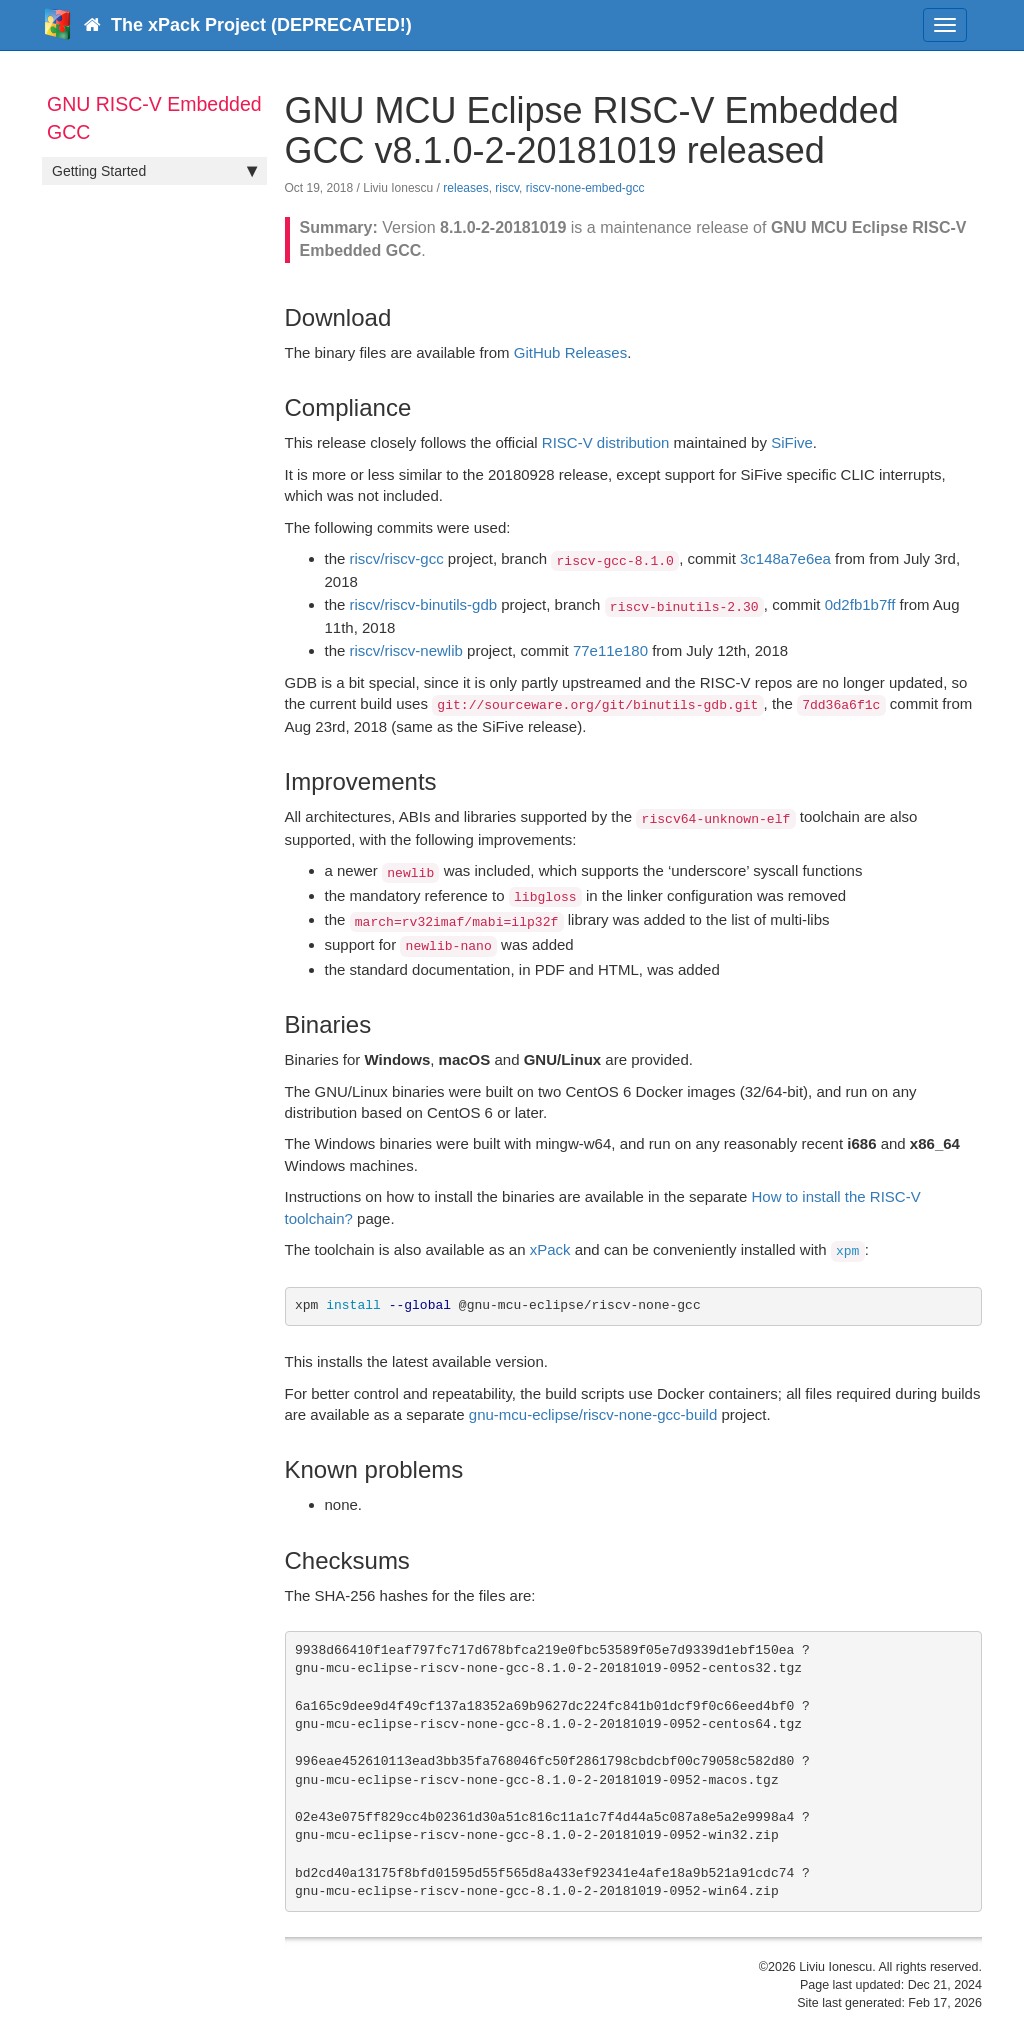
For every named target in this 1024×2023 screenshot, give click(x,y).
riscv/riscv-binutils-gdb (424, 604)
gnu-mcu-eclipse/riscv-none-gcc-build (593, 1414)
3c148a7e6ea (785, 558)
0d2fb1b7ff (860, 604)
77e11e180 (610, 650)
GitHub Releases (570, 352)
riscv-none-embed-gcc (585, 188)
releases (465, 188)
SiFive (792, 442)
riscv (507, 188)
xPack (550, 1249)
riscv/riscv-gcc (397, 558)
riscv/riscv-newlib (406, 650)
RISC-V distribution (606, 442)
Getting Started (154, 171)
